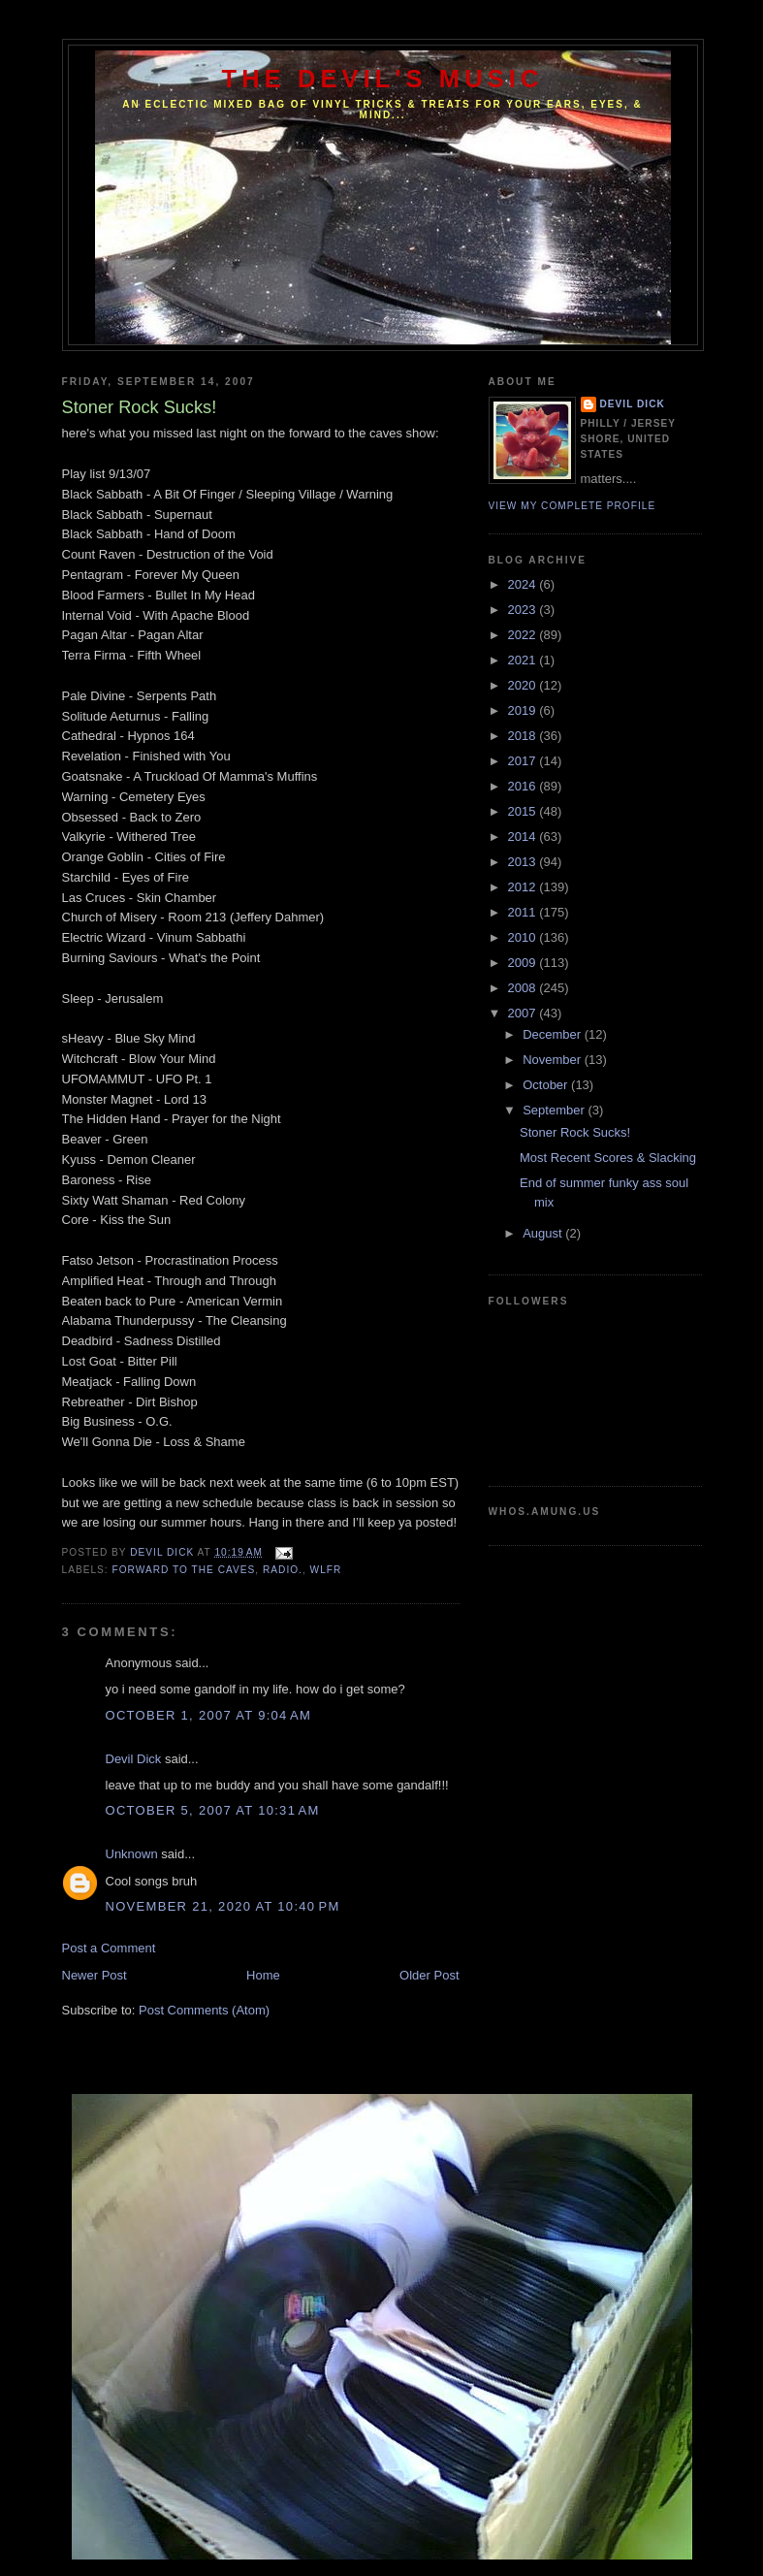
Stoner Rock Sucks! (575, 1132)
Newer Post (94, 1975)
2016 (524, 786)
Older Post (429, 1975)
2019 (524, 710)
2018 (524, 735)
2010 (524, 937)
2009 (524, 962)
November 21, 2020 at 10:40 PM (223, 1906)
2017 (524, 761)
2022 (524, 635)
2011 (524, 912)
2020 (524, 685)
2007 (524, 1013)
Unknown (132, 1854)
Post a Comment (109, 1948)
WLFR (326, 1569)
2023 (524, 609)
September (555, 1110)
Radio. (282, 1569)
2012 (524, 887)
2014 (524, 836)
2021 (524, 660)
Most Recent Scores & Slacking (608, 1157)
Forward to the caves (184, 1569)
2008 (524, 988)
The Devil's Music (383, 78)
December (554, 1034)
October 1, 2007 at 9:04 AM (209, 1715)
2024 (524, 584)
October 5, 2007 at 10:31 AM (213, 1810)
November (554, 1059)
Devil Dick (134, 1759)
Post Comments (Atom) (204, 2010)
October (547, 1085)
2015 (524, 811)
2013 (524, 861)
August (544, 1233)
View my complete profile (572, 505)
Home (263, 1975)
